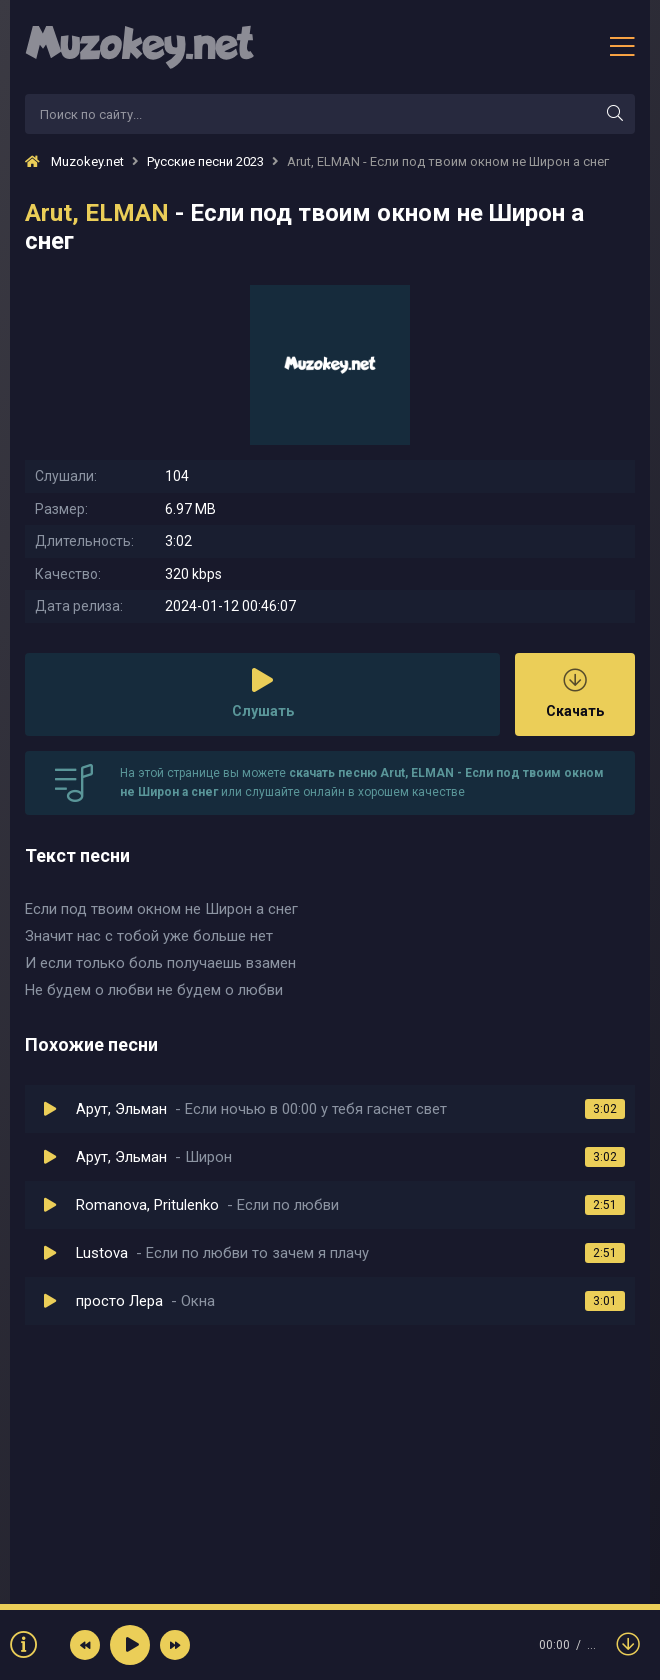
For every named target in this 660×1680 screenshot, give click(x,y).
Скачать (575, 693)
